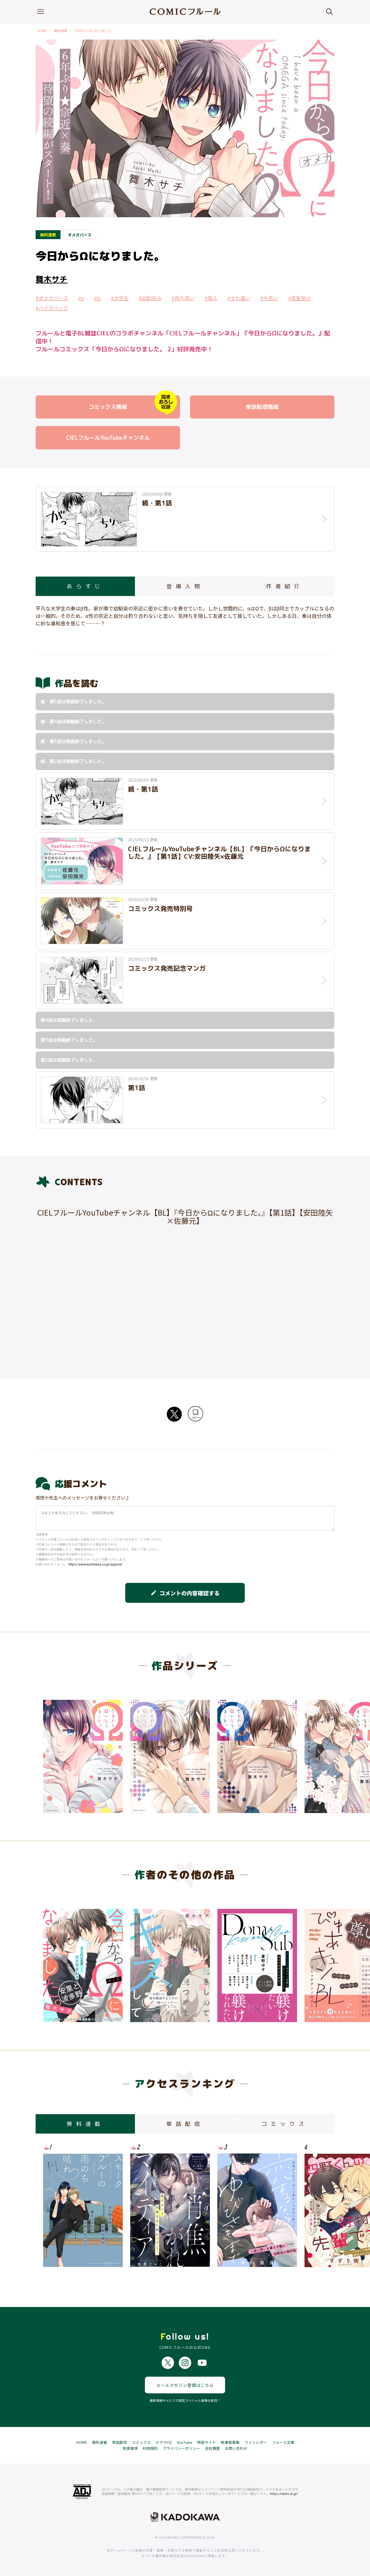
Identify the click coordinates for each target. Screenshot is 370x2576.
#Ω (97, 298)
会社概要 (212, 2448)
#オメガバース (52, 298)
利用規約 (150, 2448)
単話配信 (119, 2442)
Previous (52, 1754)
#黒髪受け (299, 298)
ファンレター (256, 2442)
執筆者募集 (230, 2442)
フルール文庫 (283, 2442)
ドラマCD (164, 2442)
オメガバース (79, 235)
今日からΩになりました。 (94, 30)
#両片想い (183, 298)
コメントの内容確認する (185, 1593)
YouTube (184, 2442)
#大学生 (120, 298)
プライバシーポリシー (181, 2448)
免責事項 (130, 2448)
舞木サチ (51, 279)
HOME (42, 30)
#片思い (269, 298)
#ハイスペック (52, 308)
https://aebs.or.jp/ (284, 2493)
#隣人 (210, 298)
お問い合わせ (236, 2448)
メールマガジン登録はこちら (185, 2385)
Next (318, 1754)
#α (81, 298)
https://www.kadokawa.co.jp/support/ (95, 1564)
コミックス (141, 2442)
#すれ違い (238, 298)
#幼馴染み (150, 298)
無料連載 (60, 30)
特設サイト (206, 2442)
